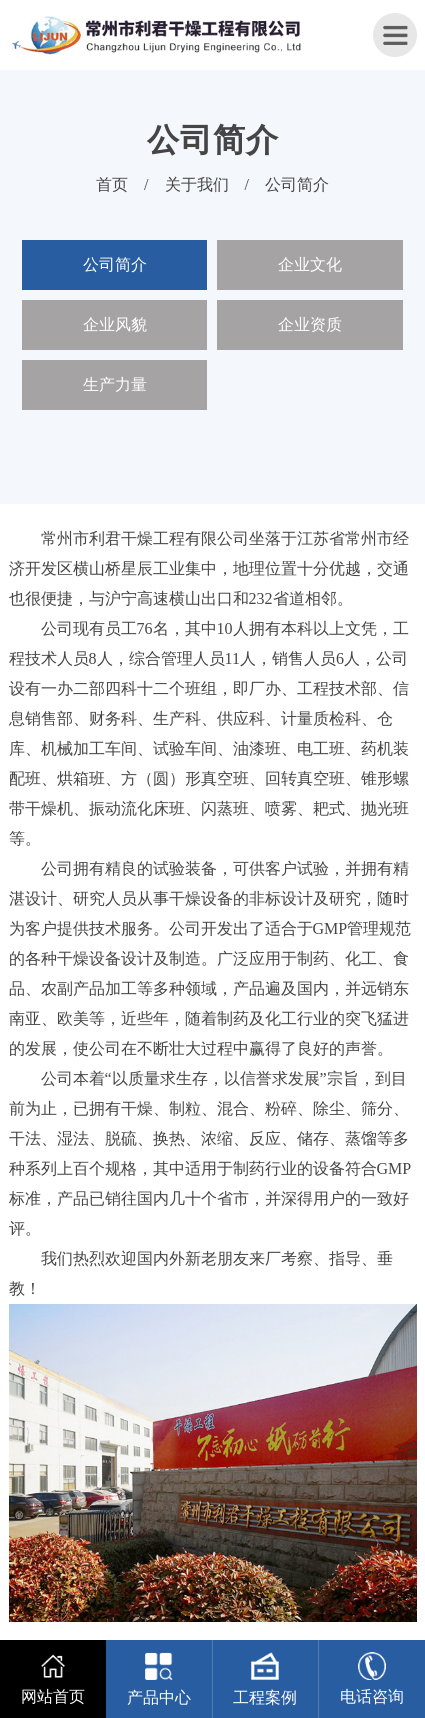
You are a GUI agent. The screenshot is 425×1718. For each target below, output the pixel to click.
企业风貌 (115, 324)
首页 (112, 184)
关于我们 (197, 184)
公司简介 (297, 184)
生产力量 (115, 384)
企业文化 (310, 264)
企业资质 (310, 324)
